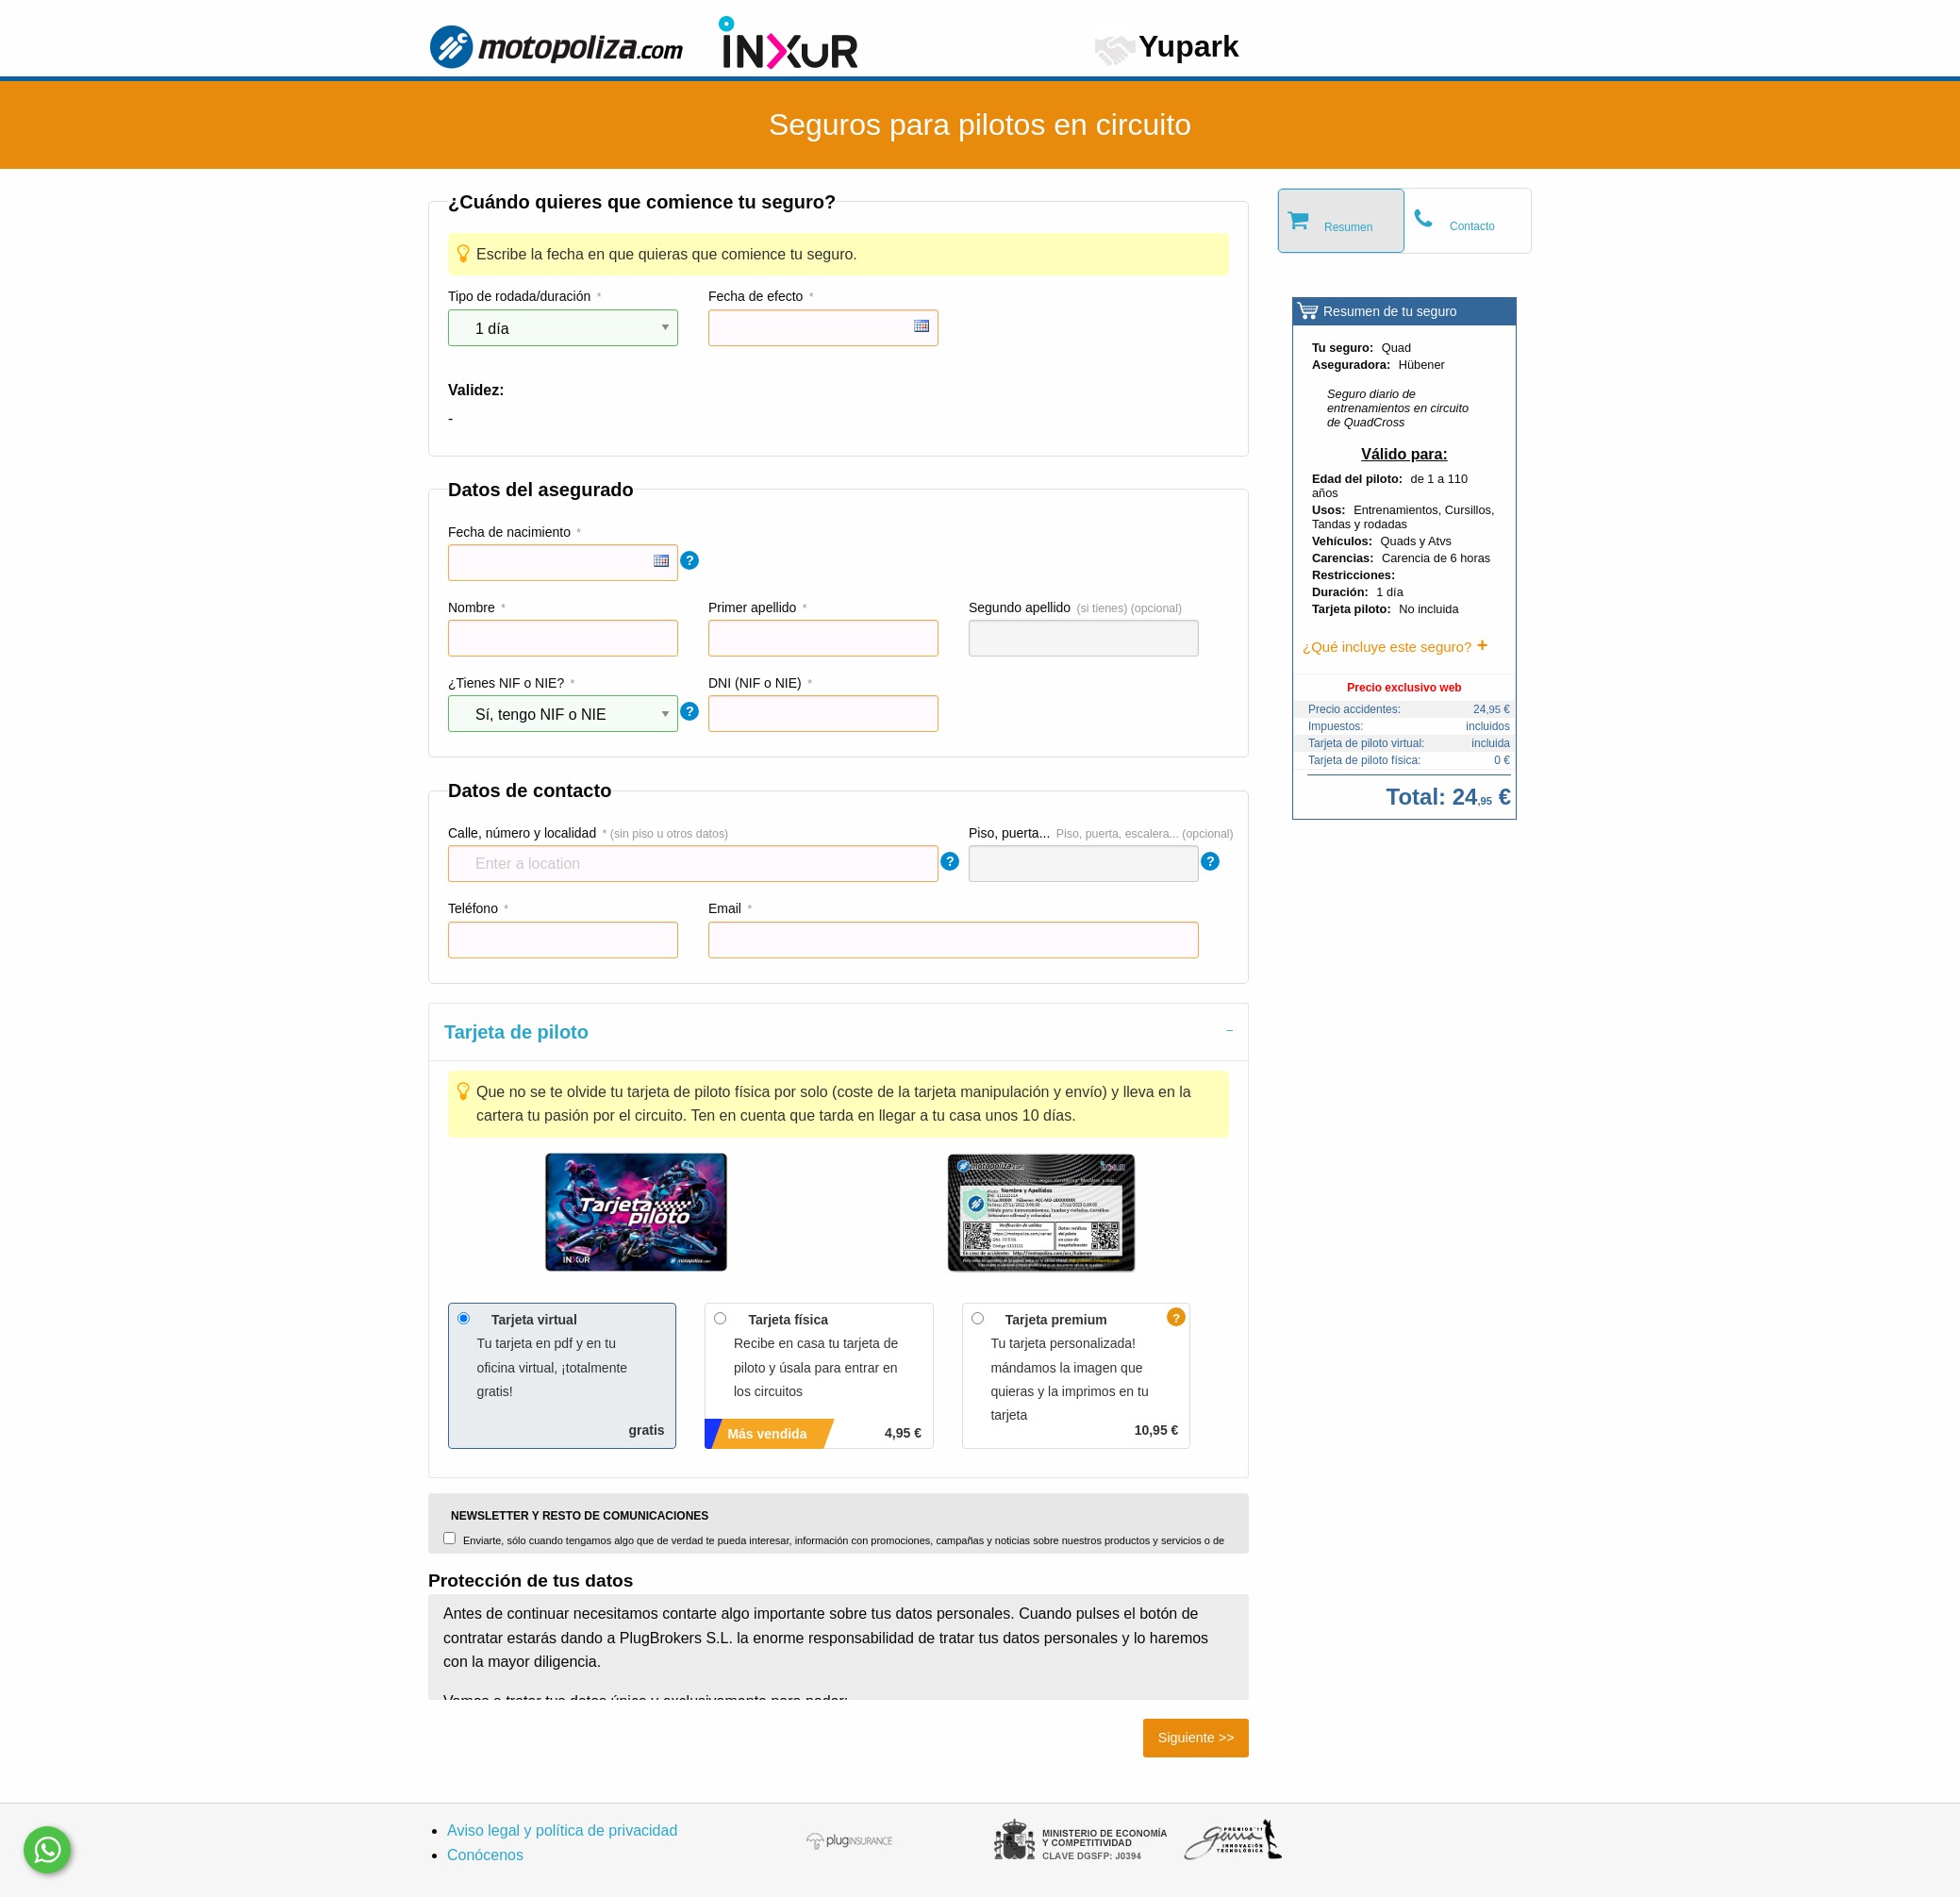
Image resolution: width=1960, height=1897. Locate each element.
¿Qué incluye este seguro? (1387, 647)
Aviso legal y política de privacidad (562, 1830)
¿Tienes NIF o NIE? (506, 683)
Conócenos (485, 1855)
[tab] (838, 1031)
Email (724, 908)
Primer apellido (752, 607)
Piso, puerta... (1009, 832)
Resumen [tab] (1348, 227)
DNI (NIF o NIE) (755, 683)
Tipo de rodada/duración (519, 296)
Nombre (471, 607)
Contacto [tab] (1472, 226)
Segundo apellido (1020, 607)
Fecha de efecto (755, 296)
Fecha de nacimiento (509, 532)
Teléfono (473, 908)
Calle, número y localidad (522, 832)
